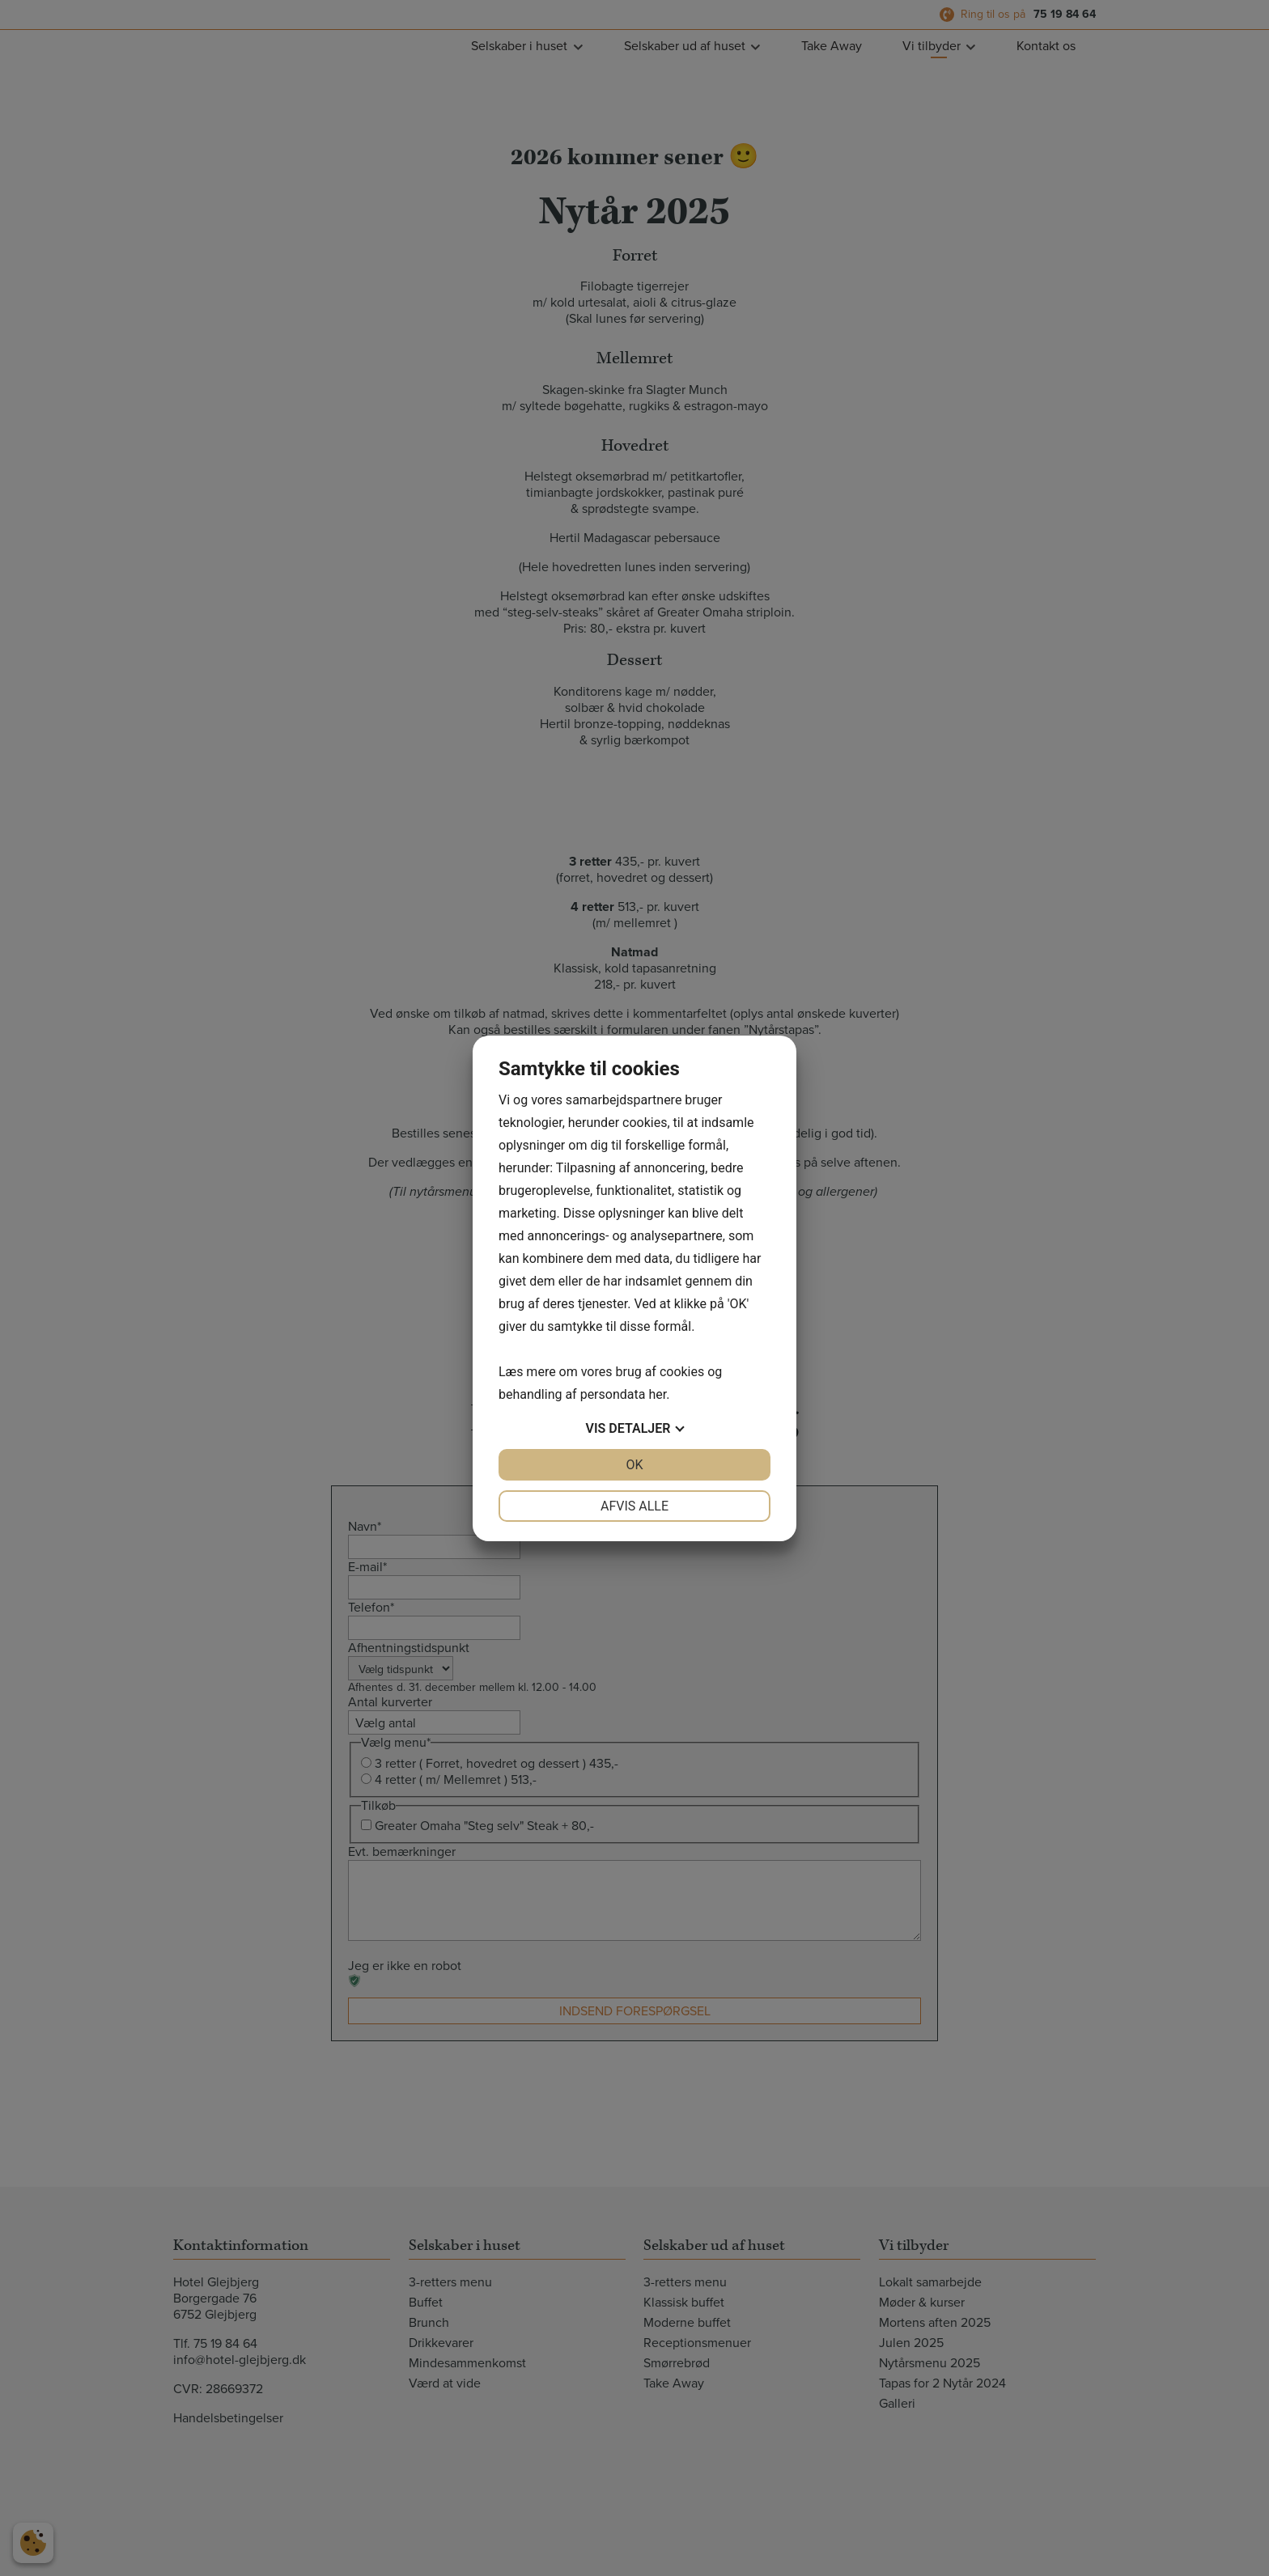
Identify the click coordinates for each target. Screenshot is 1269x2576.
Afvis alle (634, 1506)
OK (634, 1464)
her (657, 1394)
